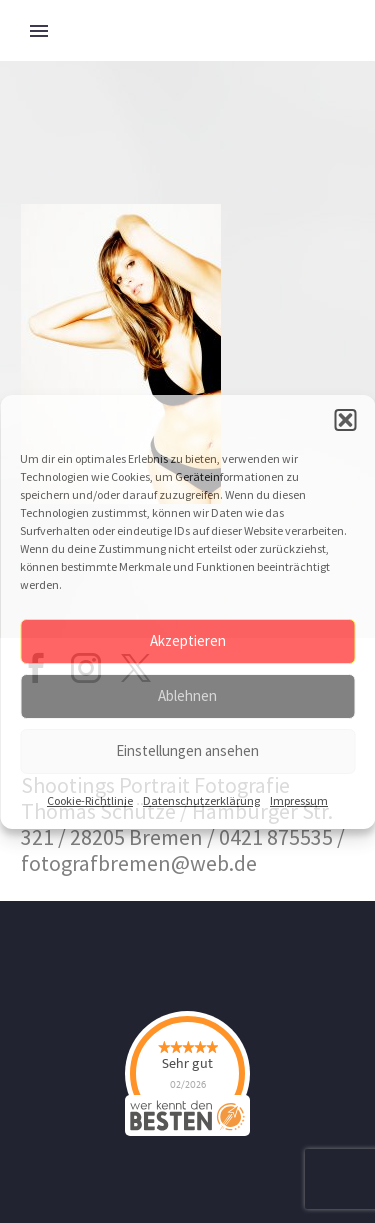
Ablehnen (187, 695)
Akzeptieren (188, 640)
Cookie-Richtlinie (90, 800)
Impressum (299, 800)
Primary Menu (39, 31)
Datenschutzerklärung (201, 800)
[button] (345, 420)
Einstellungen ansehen (187, 750)
